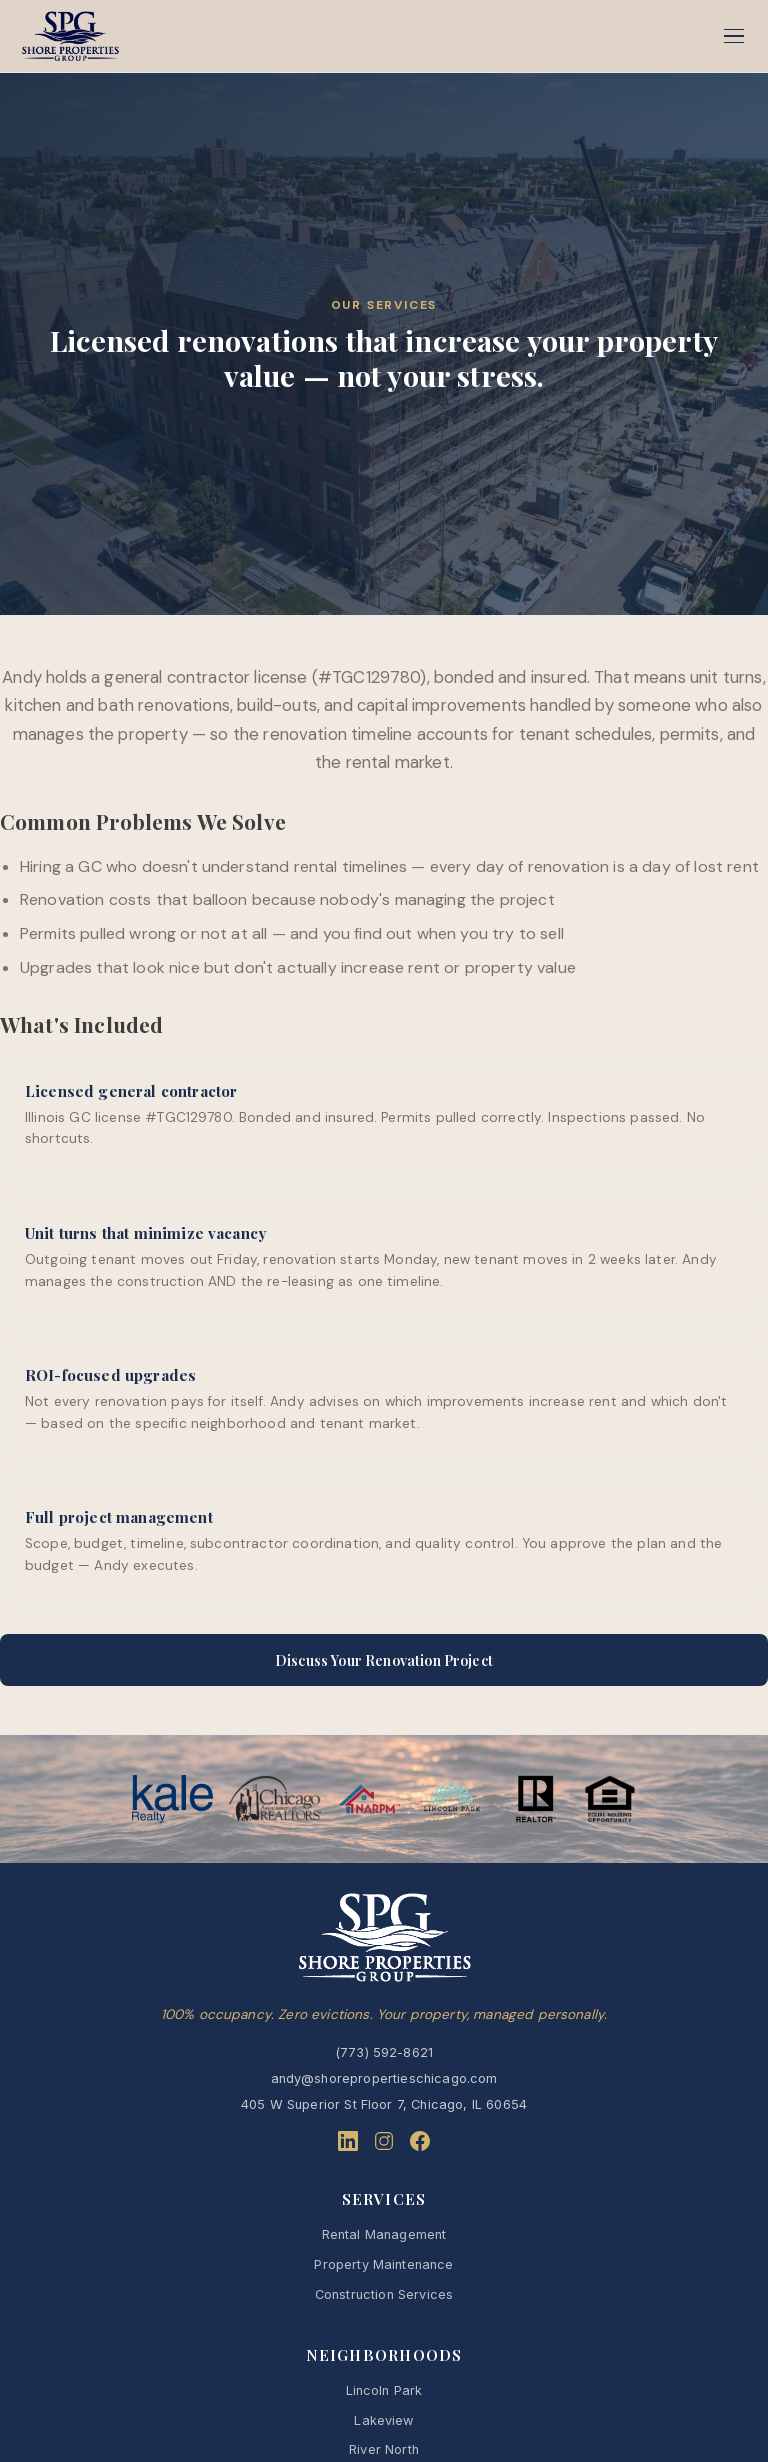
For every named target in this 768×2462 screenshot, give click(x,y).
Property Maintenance (383, 2264)
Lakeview (383, 2420)
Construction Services (384, 2294)
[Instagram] (384, 2144)
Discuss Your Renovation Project (384, 1660)
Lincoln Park (384, 2390)
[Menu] (734, 36)
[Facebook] (420, 2144)
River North (384, 2449)
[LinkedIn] (348, 2144)
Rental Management (384, 2234)
